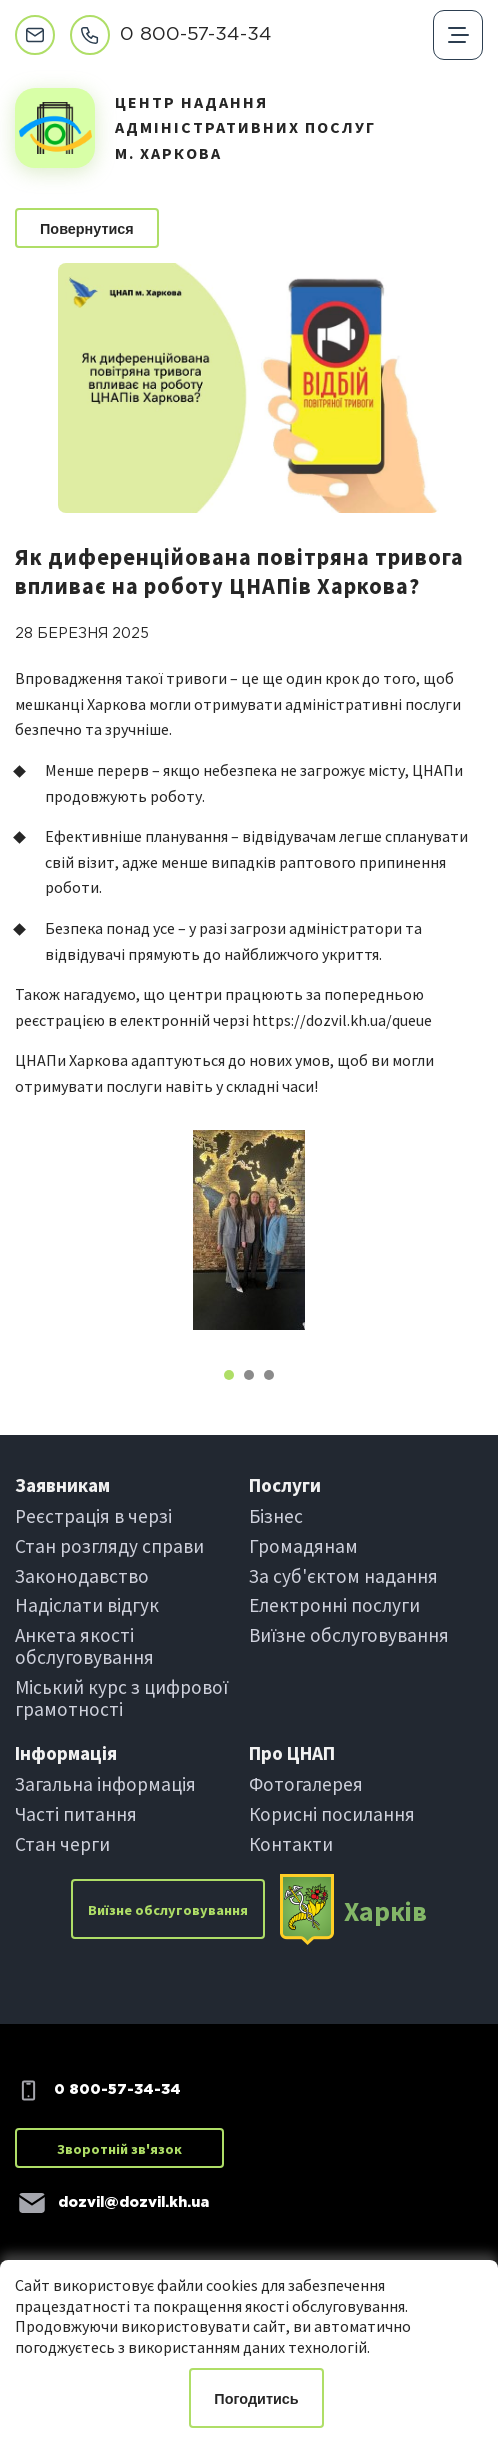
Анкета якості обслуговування (84, 1646)
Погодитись (256, 2399)
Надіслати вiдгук (87, 1605)
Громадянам (303, 1546)
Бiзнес (276, 1516)
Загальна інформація (105, 1784)
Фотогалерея (306, 1784)
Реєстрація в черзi (93, 1516)
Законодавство (82, 1576)
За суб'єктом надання (343, 1576)
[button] (229, 1375)
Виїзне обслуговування (349, 1635)
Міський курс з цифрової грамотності (121, 1698)
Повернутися (87, 229)
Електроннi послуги (334, 1605)
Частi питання (76, 1814)
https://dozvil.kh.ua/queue (342, 1020)
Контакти (291, 1844)
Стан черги (62, 1844)
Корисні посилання (332, 1814)
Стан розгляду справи (109, 1546)
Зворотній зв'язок (119, 2149)
